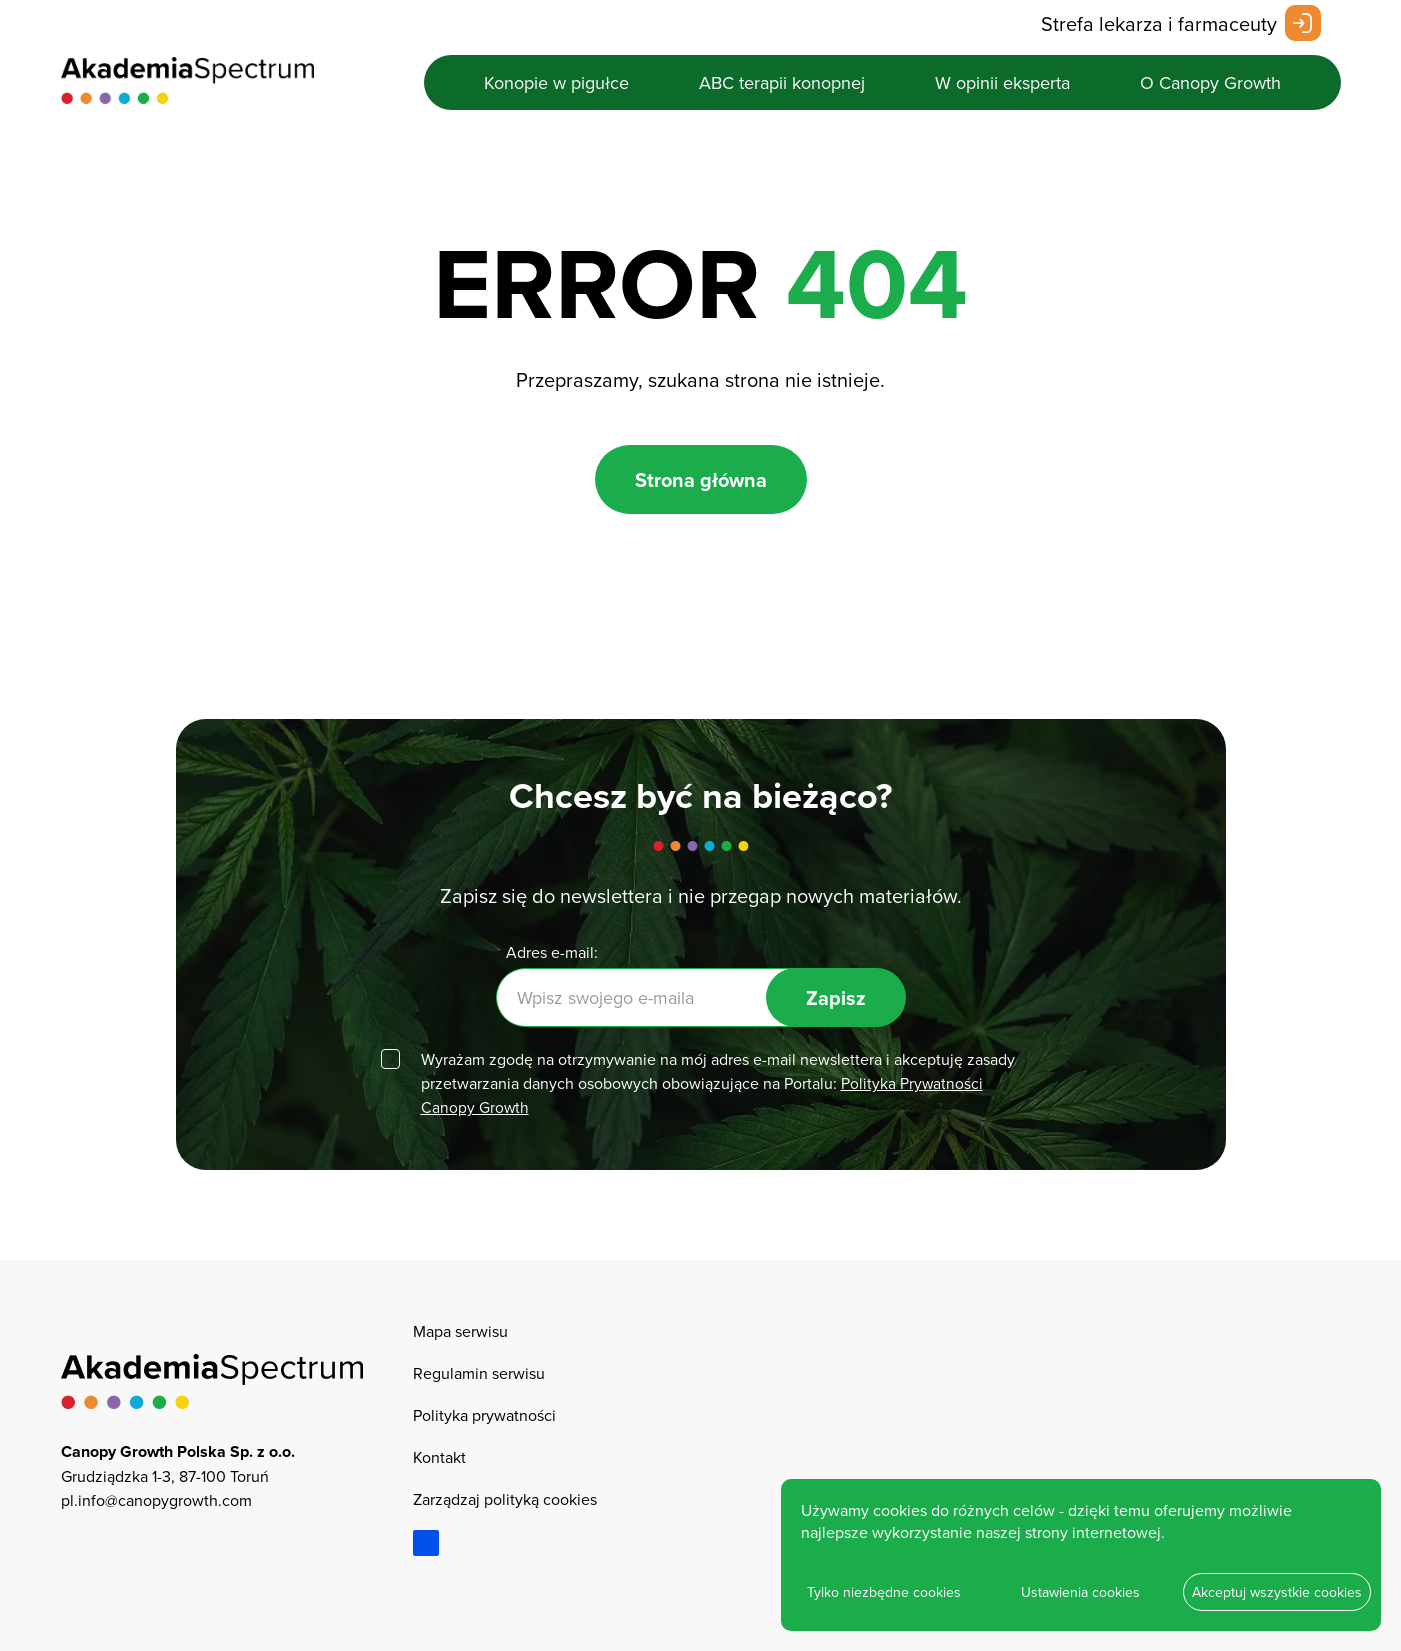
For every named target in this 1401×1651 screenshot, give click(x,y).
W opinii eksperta (1002, 82)
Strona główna (701, 479)
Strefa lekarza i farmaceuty (1159, 23)
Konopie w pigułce (556, 82)
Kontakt (439, 1457)
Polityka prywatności (484, 1415)
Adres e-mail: (552, 952)
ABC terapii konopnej (782, 82)
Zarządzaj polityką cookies (505, 1499)
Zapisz (836, 997)
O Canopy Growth (1210, 82)
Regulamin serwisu (479, 1373)
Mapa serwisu (460, 1331)
